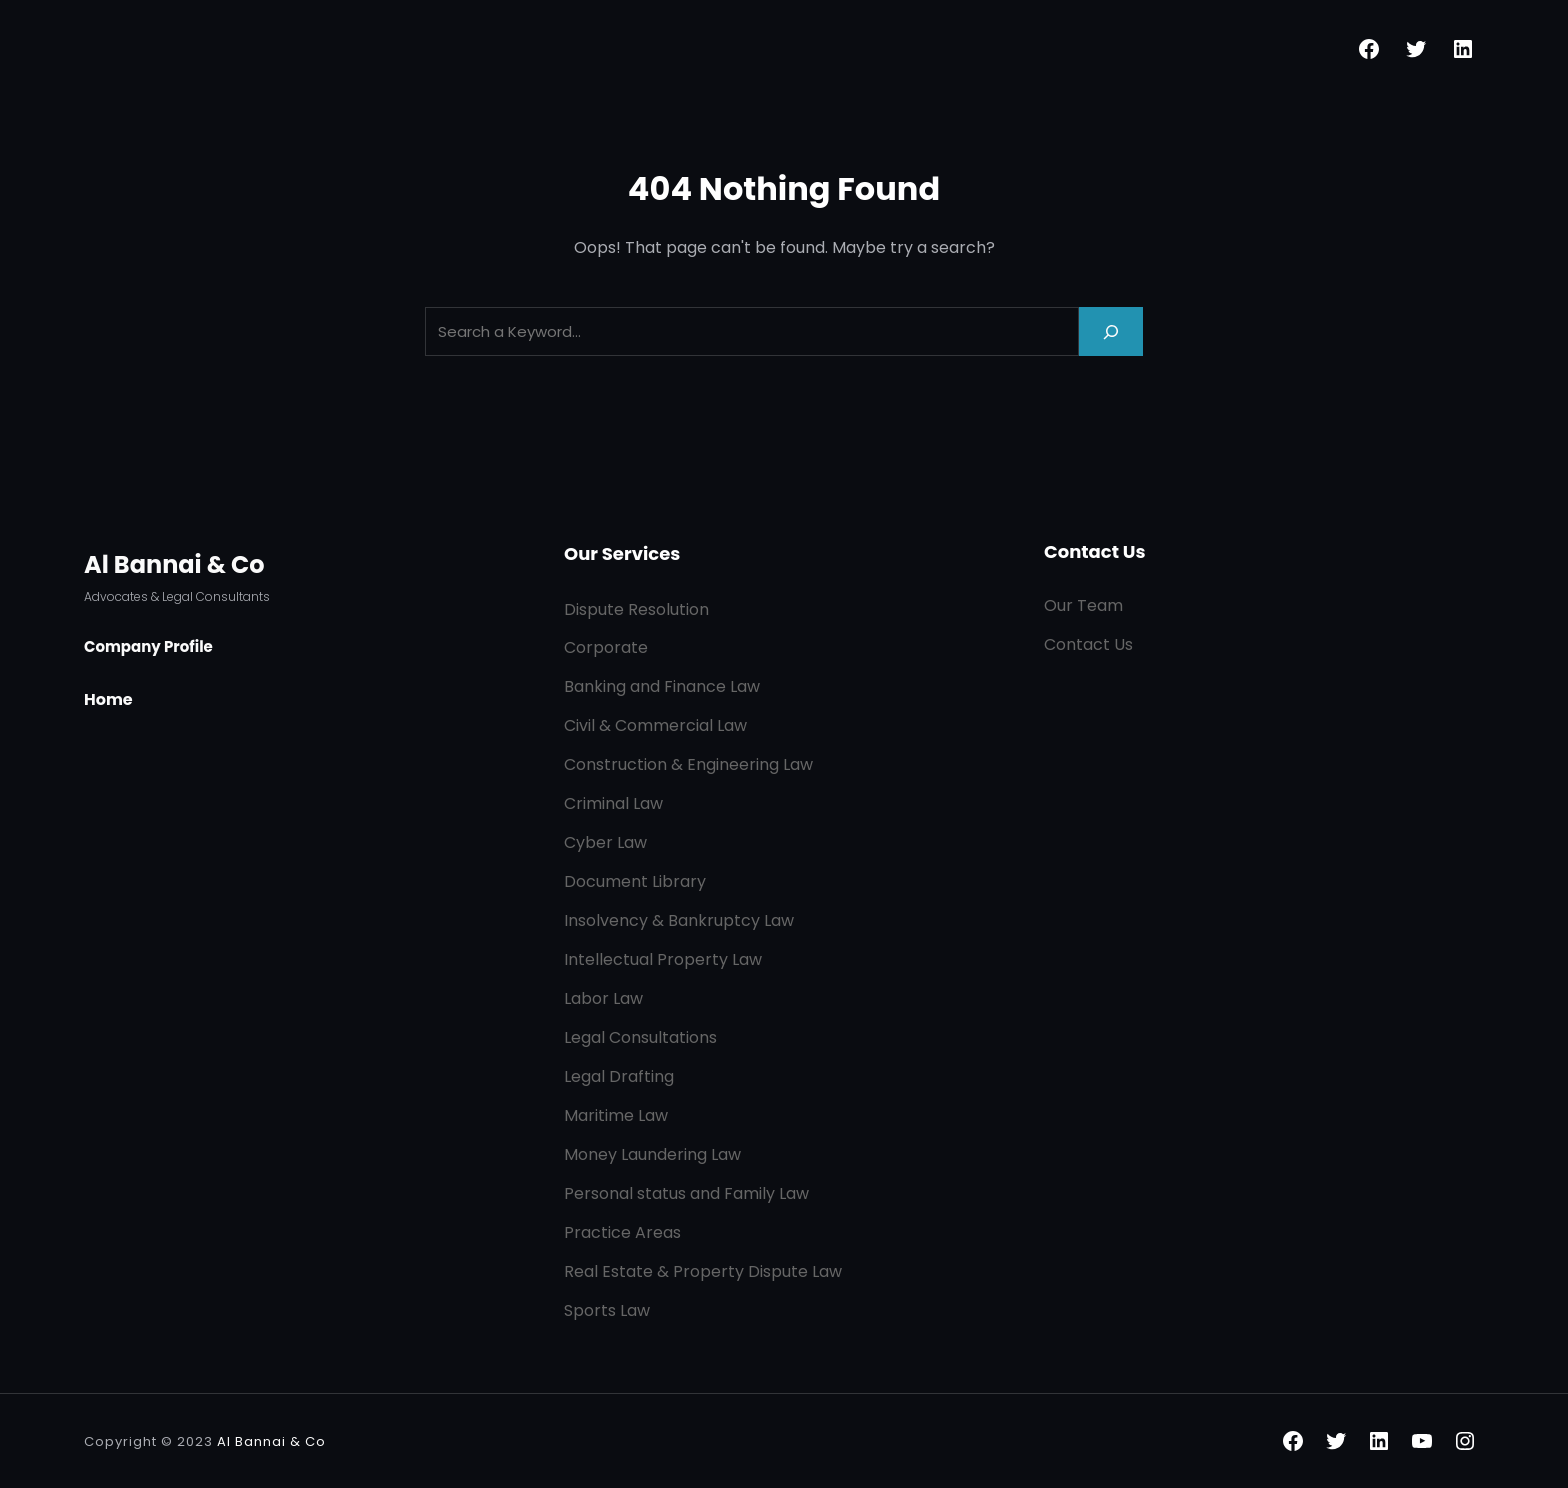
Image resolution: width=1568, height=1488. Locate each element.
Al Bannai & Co (174, 564)
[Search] (1111, 331)
